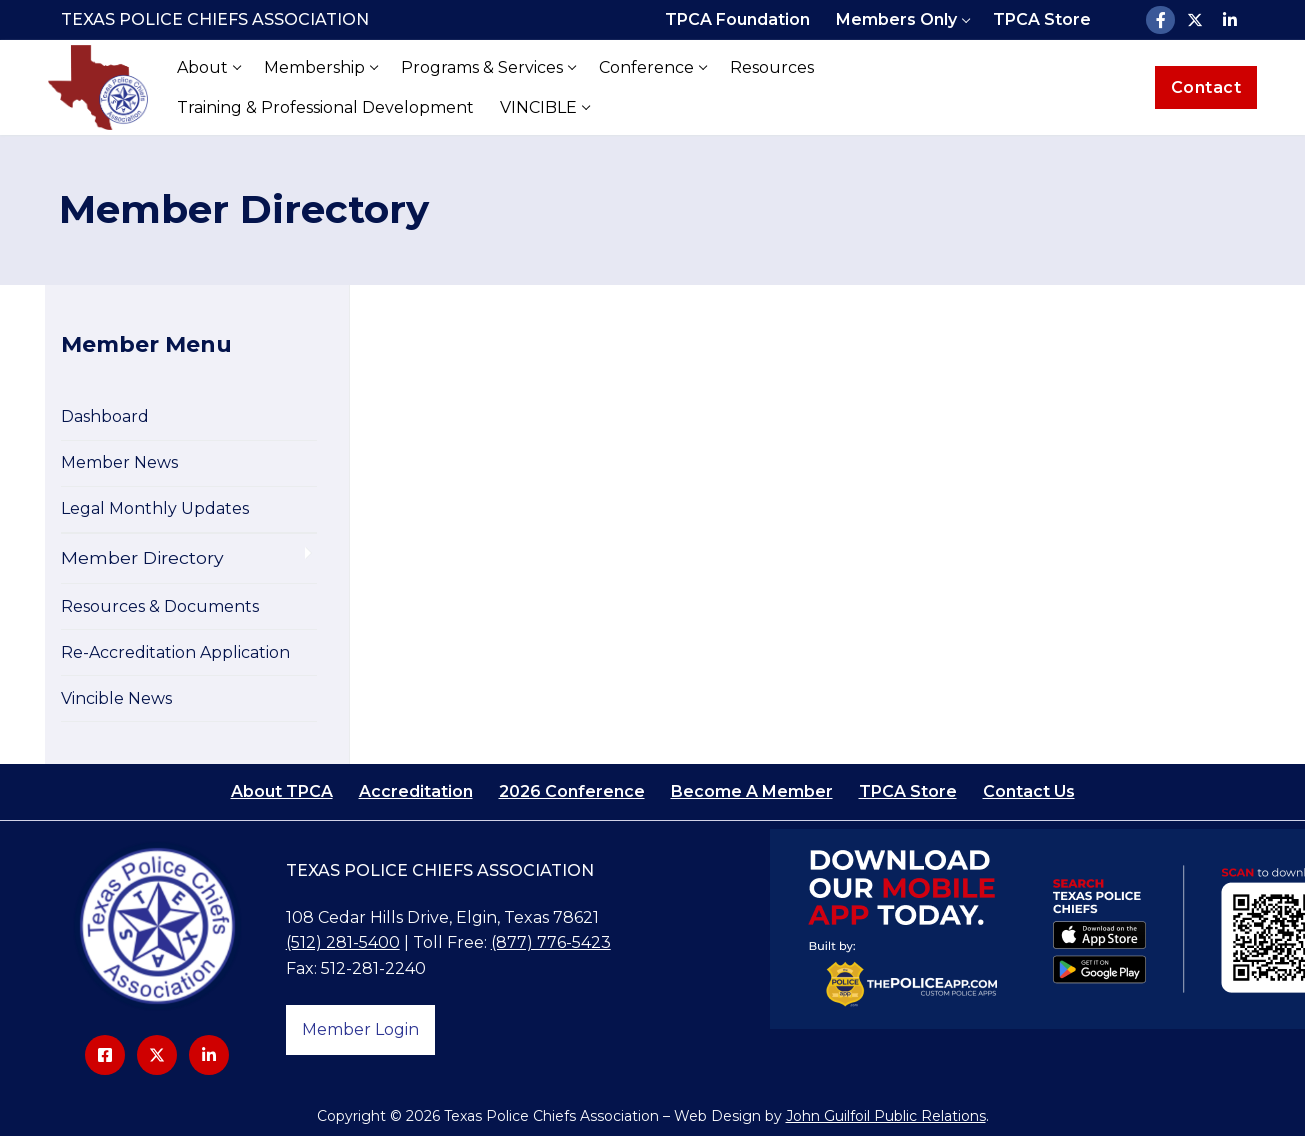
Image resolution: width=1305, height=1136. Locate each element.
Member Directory (142, 557)
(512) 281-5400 (343, 942)
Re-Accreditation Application (175, 652)
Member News (119, 462)
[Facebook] (1160, 20)
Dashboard (105, 416)
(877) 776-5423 (551, 942)
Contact (1206, 87)
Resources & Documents (160, 606)
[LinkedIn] (1230, 20)
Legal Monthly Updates (155, 508)
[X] (1195, 20)
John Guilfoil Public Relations (886, 1116)
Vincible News (116, 698)
